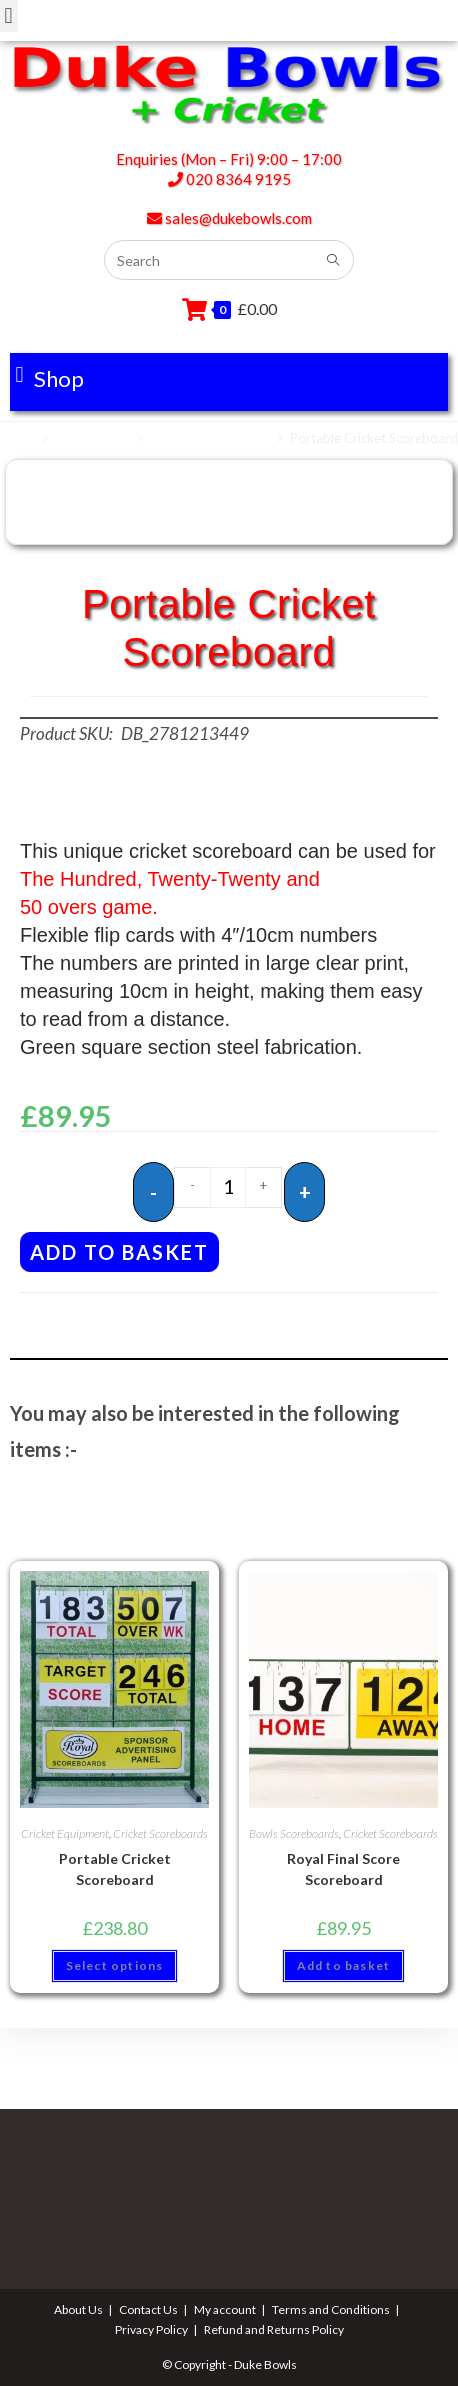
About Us (78, 2309)
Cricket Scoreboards (210, 438)
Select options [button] (115, 1965)
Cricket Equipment (65, 1833)
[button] (49, 375)
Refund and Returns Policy (274, 2329)
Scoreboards (92, 438)
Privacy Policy (151, 2329)
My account (225, 2309)
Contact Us (148, 2309)
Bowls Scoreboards (294, 1833)
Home (17, 438)
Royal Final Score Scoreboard (343, 1869)
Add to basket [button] (344, 1965)
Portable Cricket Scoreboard (115, 1869)
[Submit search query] (334, 260)
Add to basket (119, 1252)
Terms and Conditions (331, 2309)
